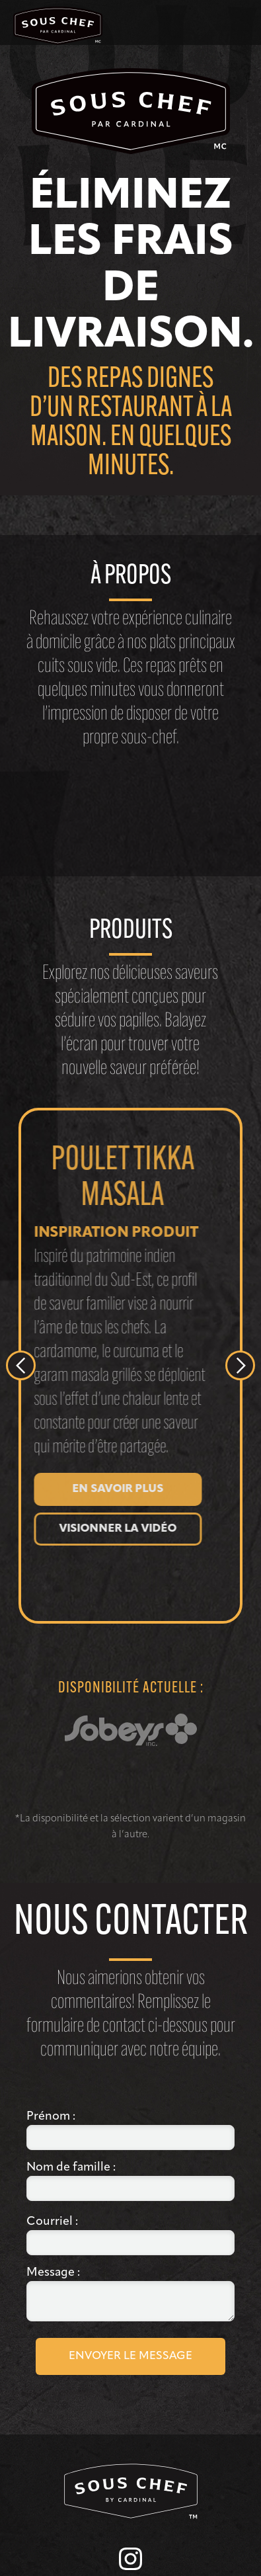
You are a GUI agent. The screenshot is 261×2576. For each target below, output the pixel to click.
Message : (54, 2272)
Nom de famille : (72, 2167)
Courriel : (53, 2222)
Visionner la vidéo (111, 1528)
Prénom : (50, 2116)
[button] (249, 22)
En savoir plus (111, 1489)
